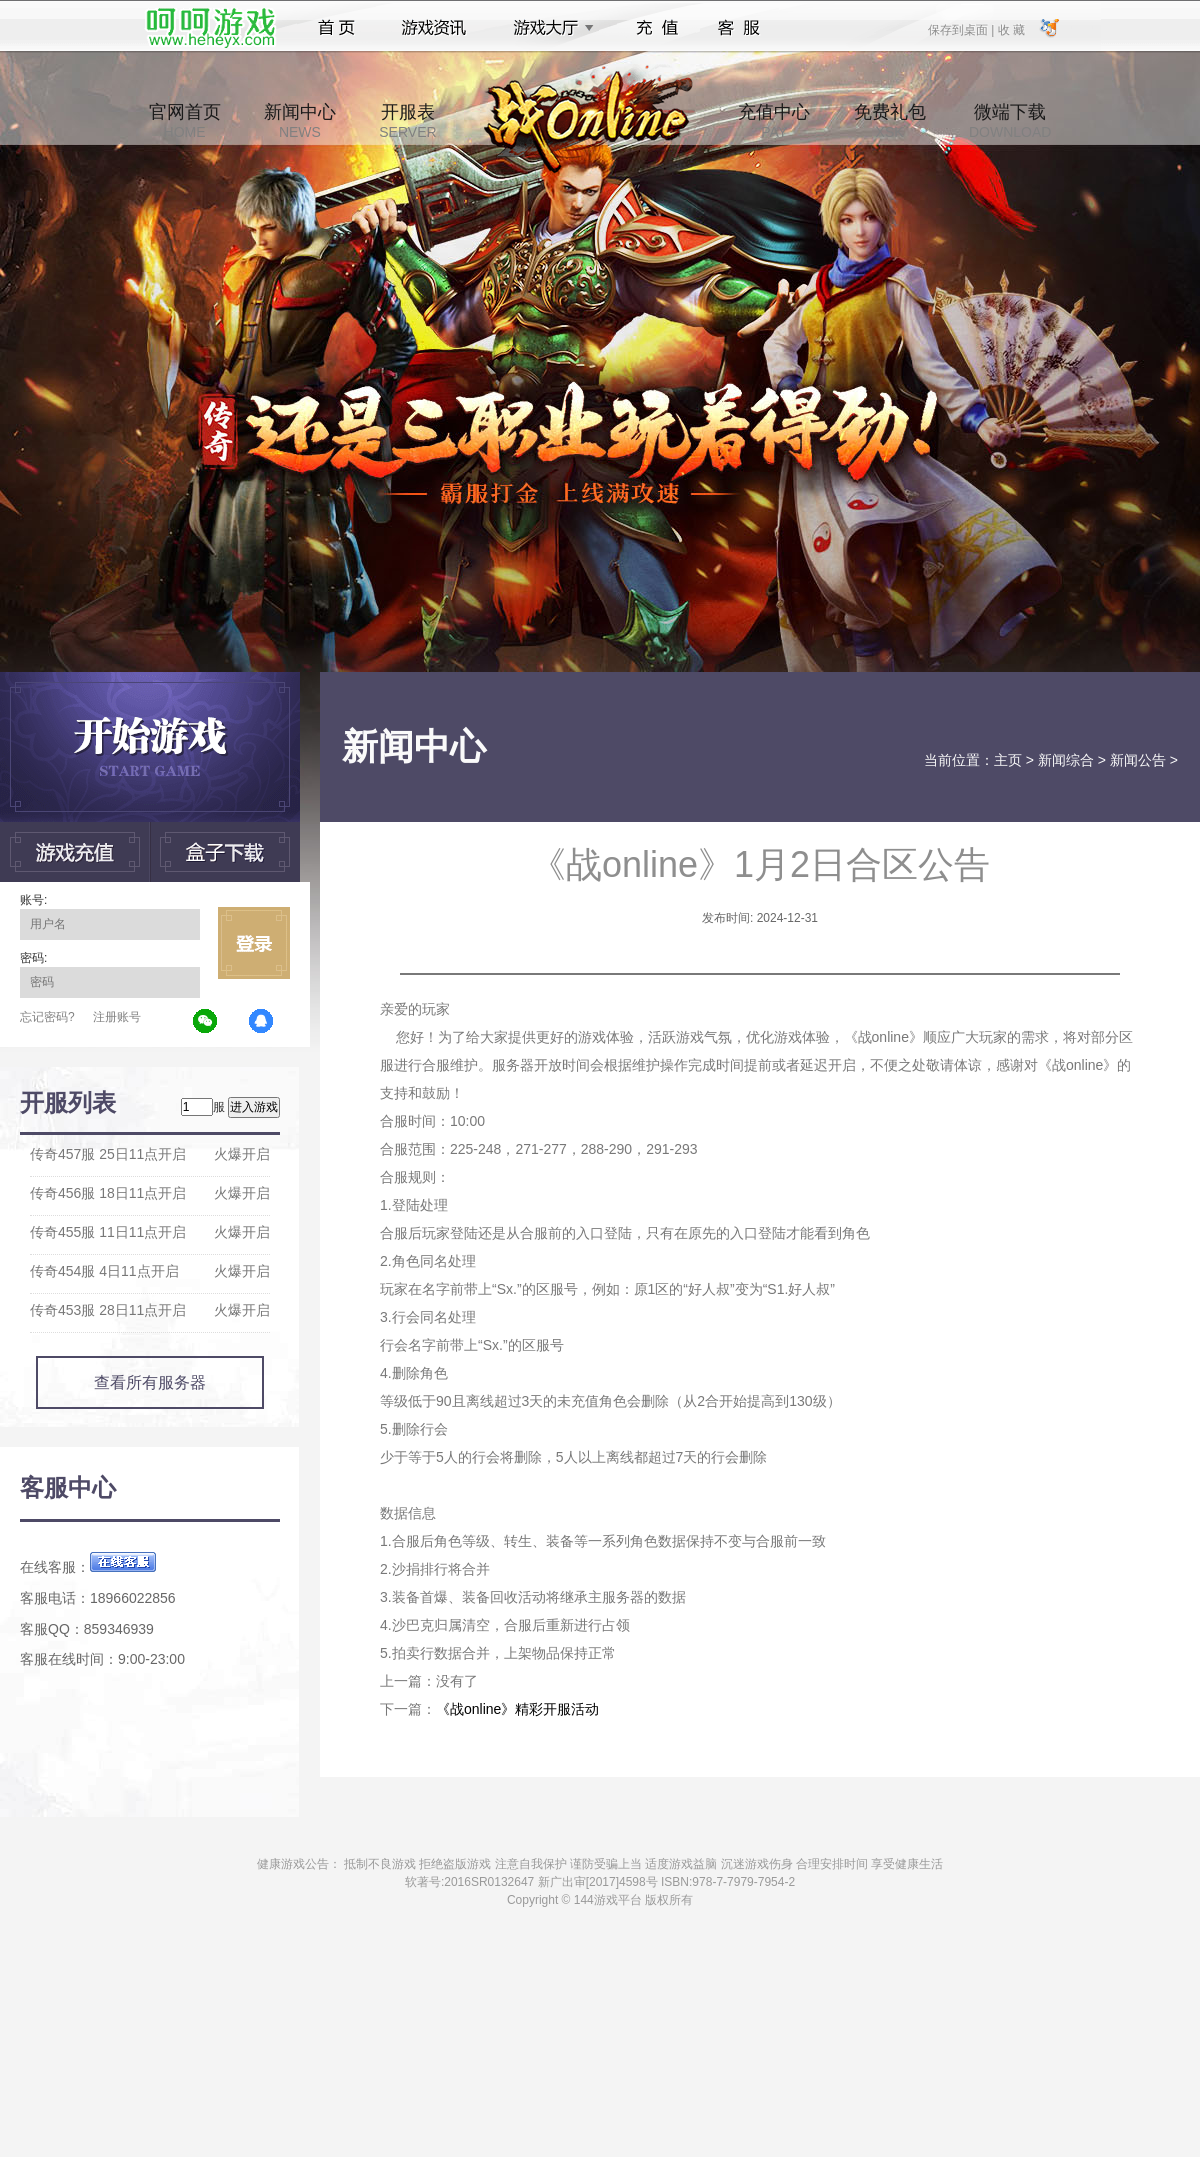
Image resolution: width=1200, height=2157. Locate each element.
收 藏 (1010, 29)
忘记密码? (47, 1017)
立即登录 (254, 943)
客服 (739, 28)
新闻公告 (1138, 760)
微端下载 (1010, 121)
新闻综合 (1066, 760)
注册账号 (117, 1017)
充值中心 (774, 121)
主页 (1008, 760)
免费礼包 (890, 121)
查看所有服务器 (150, 1382)
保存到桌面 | (962, 29)
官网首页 (185, 121)
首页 (336, 28)
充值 (656, 28)
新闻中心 (300, 121)
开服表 (407, 121)
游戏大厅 (548, 28)
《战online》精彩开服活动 (517, 1709)
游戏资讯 (434, 28)
